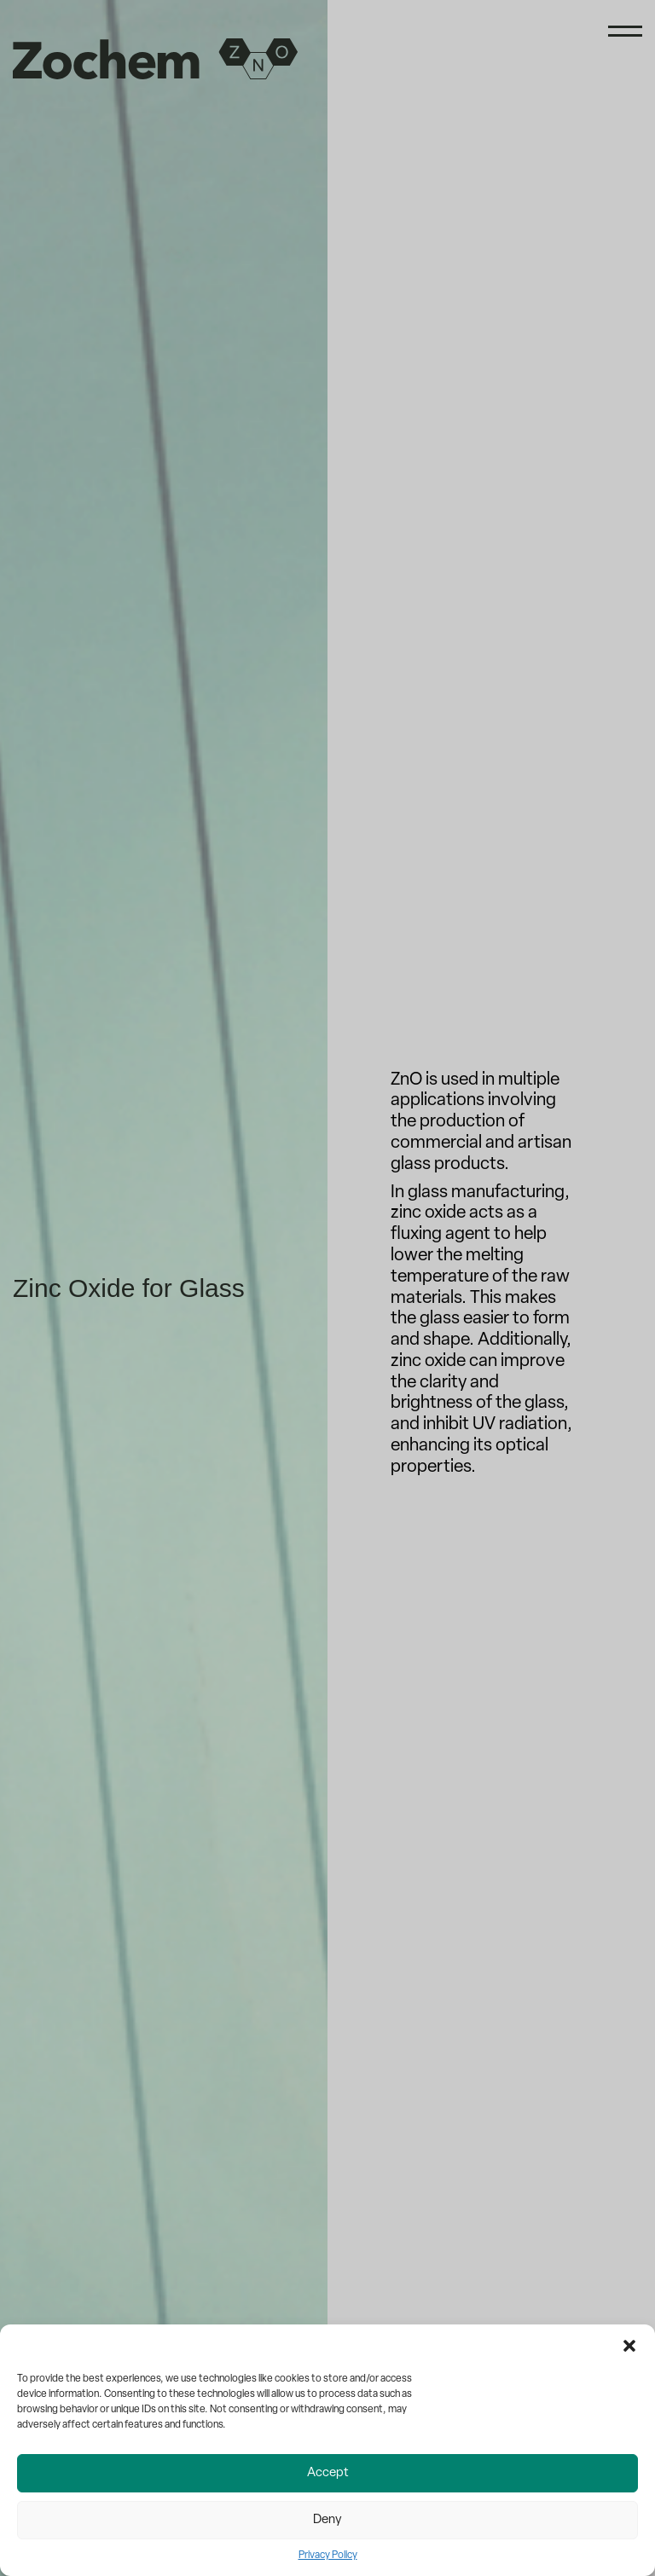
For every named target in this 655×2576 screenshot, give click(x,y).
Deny (327, 2520)
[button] (629, 2345)
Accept (328, 2473)
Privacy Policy (328, 2555)
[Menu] (625, 36)
